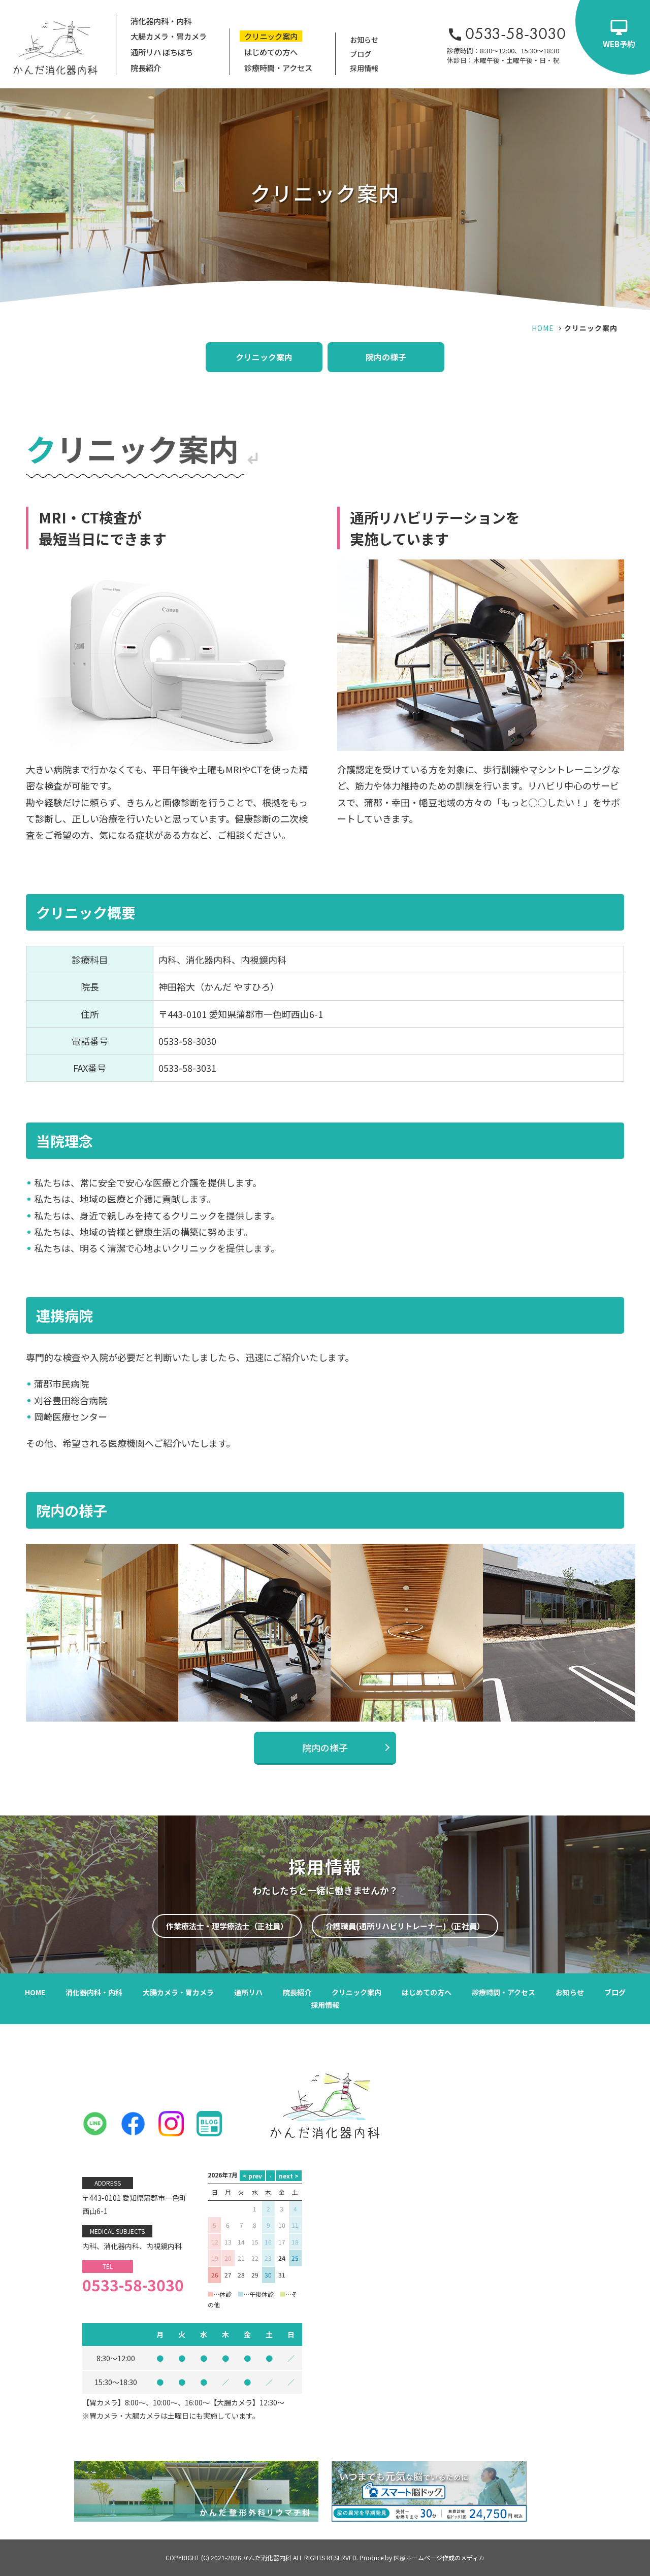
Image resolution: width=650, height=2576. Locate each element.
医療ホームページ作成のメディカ (439, 2557)
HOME (543, 328)
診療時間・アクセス (278, 67)
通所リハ (248, 1992)
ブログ (360, 54)
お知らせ (364, 40)
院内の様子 (386, 357)
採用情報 (364, 68)
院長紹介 (146, 67)
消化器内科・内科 (161, 20)
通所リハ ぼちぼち (162, 51)
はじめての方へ (271, 51)
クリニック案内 (271, 36)
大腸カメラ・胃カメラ (169, 36)
